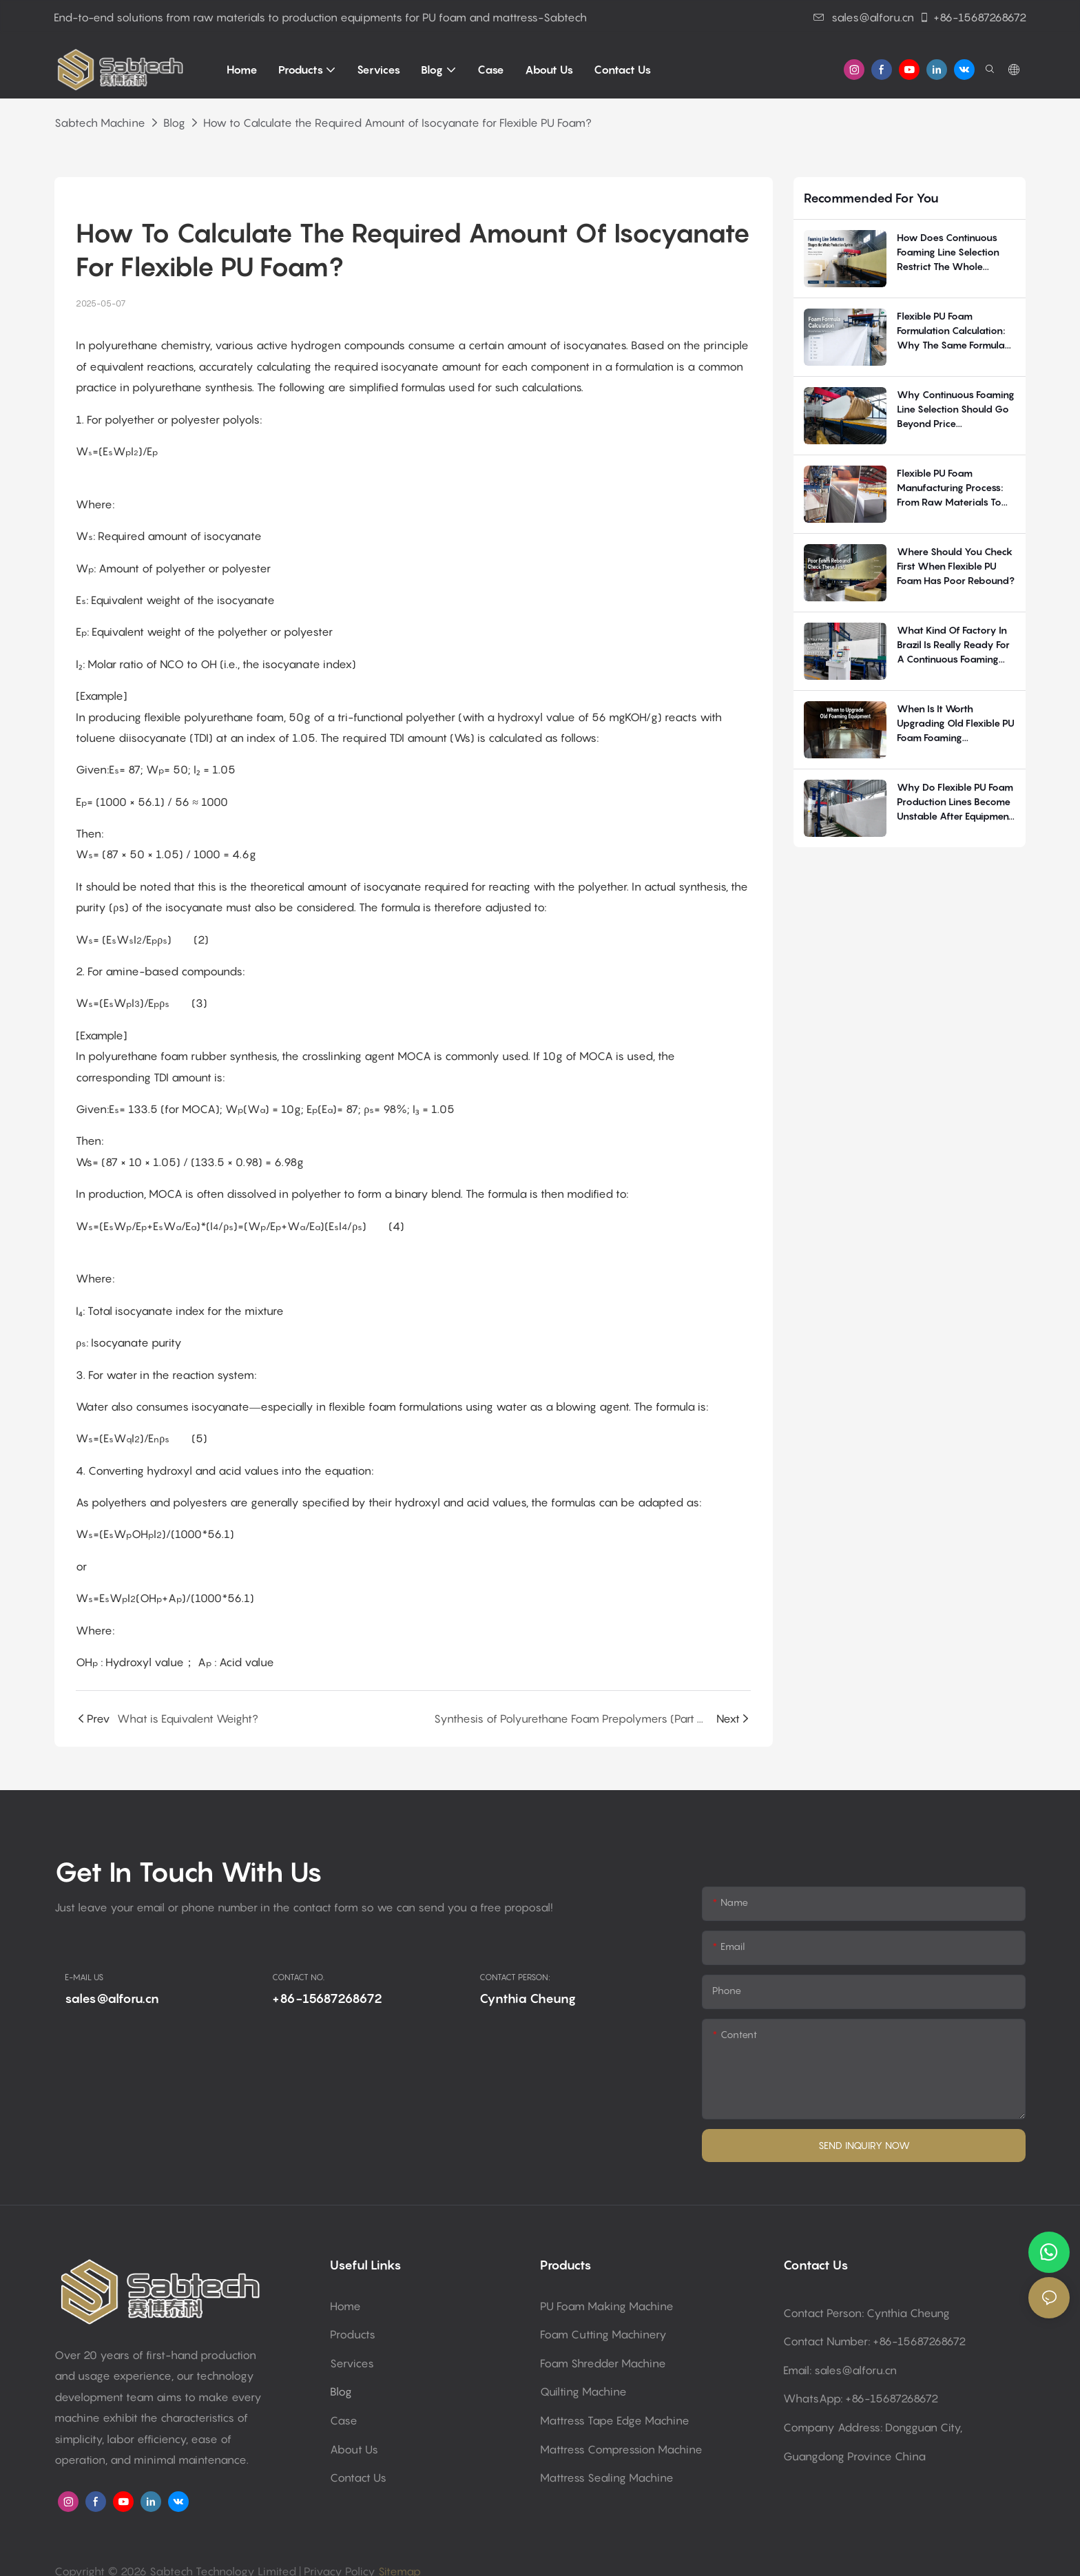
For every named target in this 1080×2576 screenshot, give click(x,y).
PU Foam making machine (607, 2306)
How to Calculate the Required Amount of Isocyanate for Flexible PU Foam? (397, 122)
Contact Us (358, 2477)
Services (352, 2363)
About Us (354, 2449)
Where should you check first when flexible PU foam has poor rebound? (956, 566)
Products (352, 2334)
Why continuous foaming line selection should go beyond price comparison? (956, 409)
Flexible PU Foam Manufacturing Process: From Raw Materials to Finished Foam (950, 488)
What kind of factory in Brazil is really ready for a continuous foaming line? (953, 645)
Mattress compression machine (621, 2449)
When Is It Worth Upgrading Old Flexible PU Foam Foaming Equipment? (956, 724)
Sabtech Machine (99, 122)
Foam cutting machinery (603, 2334)
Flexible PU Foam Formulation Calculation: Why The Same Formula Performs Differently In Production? (951, 331)
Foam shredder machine (603, 2363)
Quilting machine (583, 2391)
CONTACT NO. (298, 1977)
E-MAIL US (84, 1977)
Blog (174, 122)
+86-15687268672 (972, 17)
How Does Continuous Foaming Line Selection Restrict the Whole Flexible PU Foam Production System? (948, 252)
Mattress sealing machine (607, 2477)
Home (345, 2306)
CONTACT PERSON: (514, 1977)
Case (343, 2420)
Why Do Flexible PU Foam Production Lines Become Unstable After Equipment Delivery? (955, 802)
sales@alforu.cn (863, 17)
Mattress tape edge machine (614, 2420)
